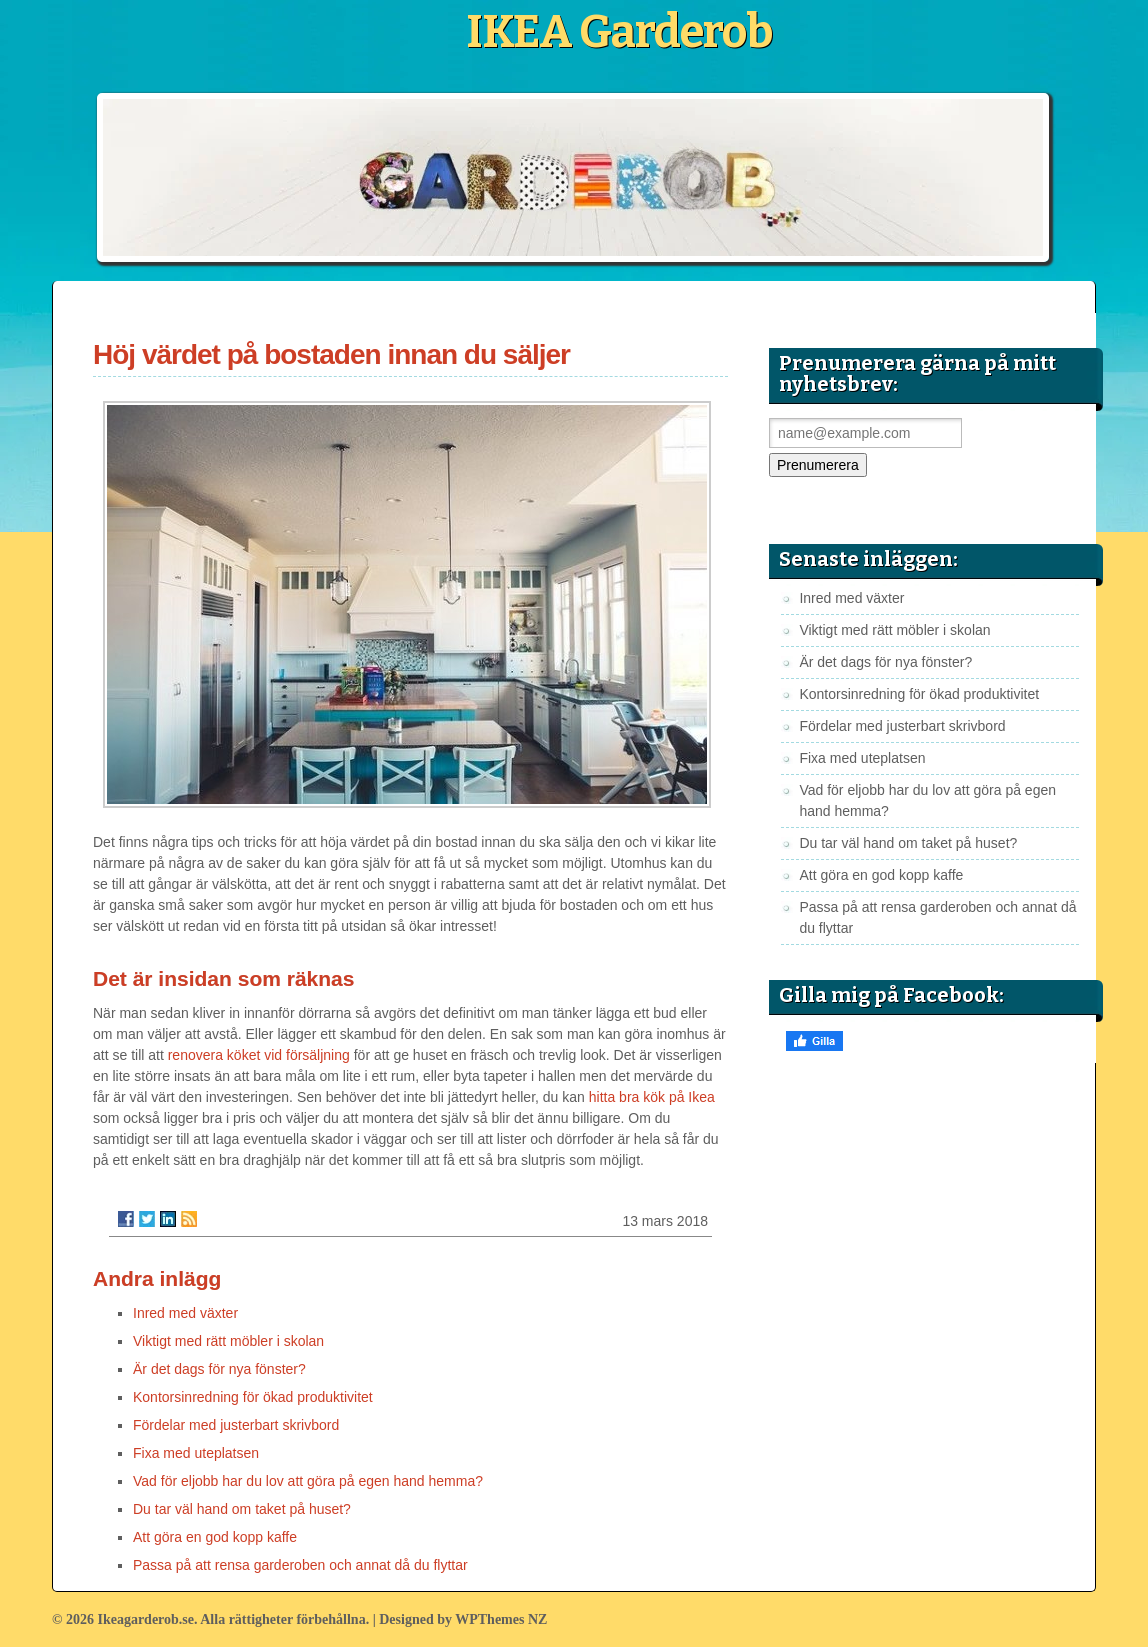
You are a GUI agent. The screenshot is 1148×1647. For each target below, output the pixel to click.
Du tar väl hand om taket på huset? (242, 1509)
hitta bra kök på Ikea (652, 1097)
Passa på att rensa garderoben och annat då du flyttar (300, 1565)
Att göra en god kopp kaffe (215, 1537)
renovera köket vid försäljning (259, 1055)
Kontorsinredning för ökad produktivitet (253, 1397)
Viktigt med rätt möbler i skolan (228, 1341)
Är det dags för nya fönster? (219, 1369)
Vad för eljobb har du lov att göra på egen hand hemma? (308, 1481)
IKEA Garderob (619, 32)
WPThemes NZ (501, 1619)
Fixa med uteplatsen (196, 1453)
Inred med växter (185, 1313)
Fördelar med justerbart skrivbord (236, 1425)
